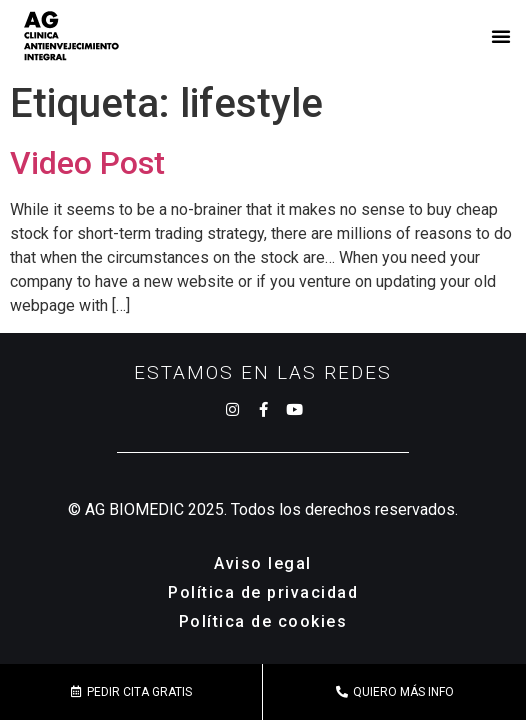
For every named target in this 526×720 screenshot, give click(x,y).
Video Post (87, 163)
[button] (501, 36)
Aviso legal (263, 563)
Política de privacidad (263, 592)
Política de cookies (263, 621)
